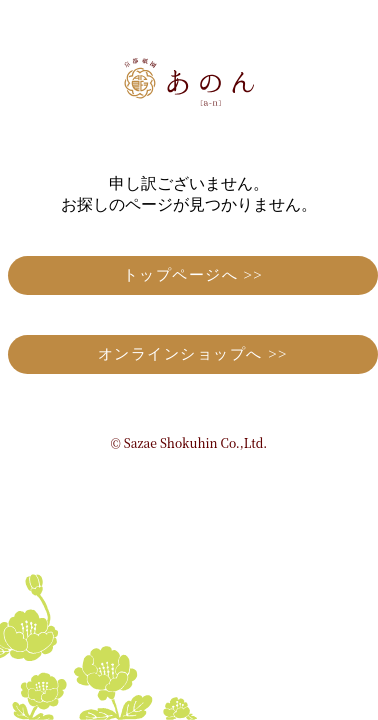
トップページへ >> (193, 275)
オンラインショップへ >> (193, 354)
